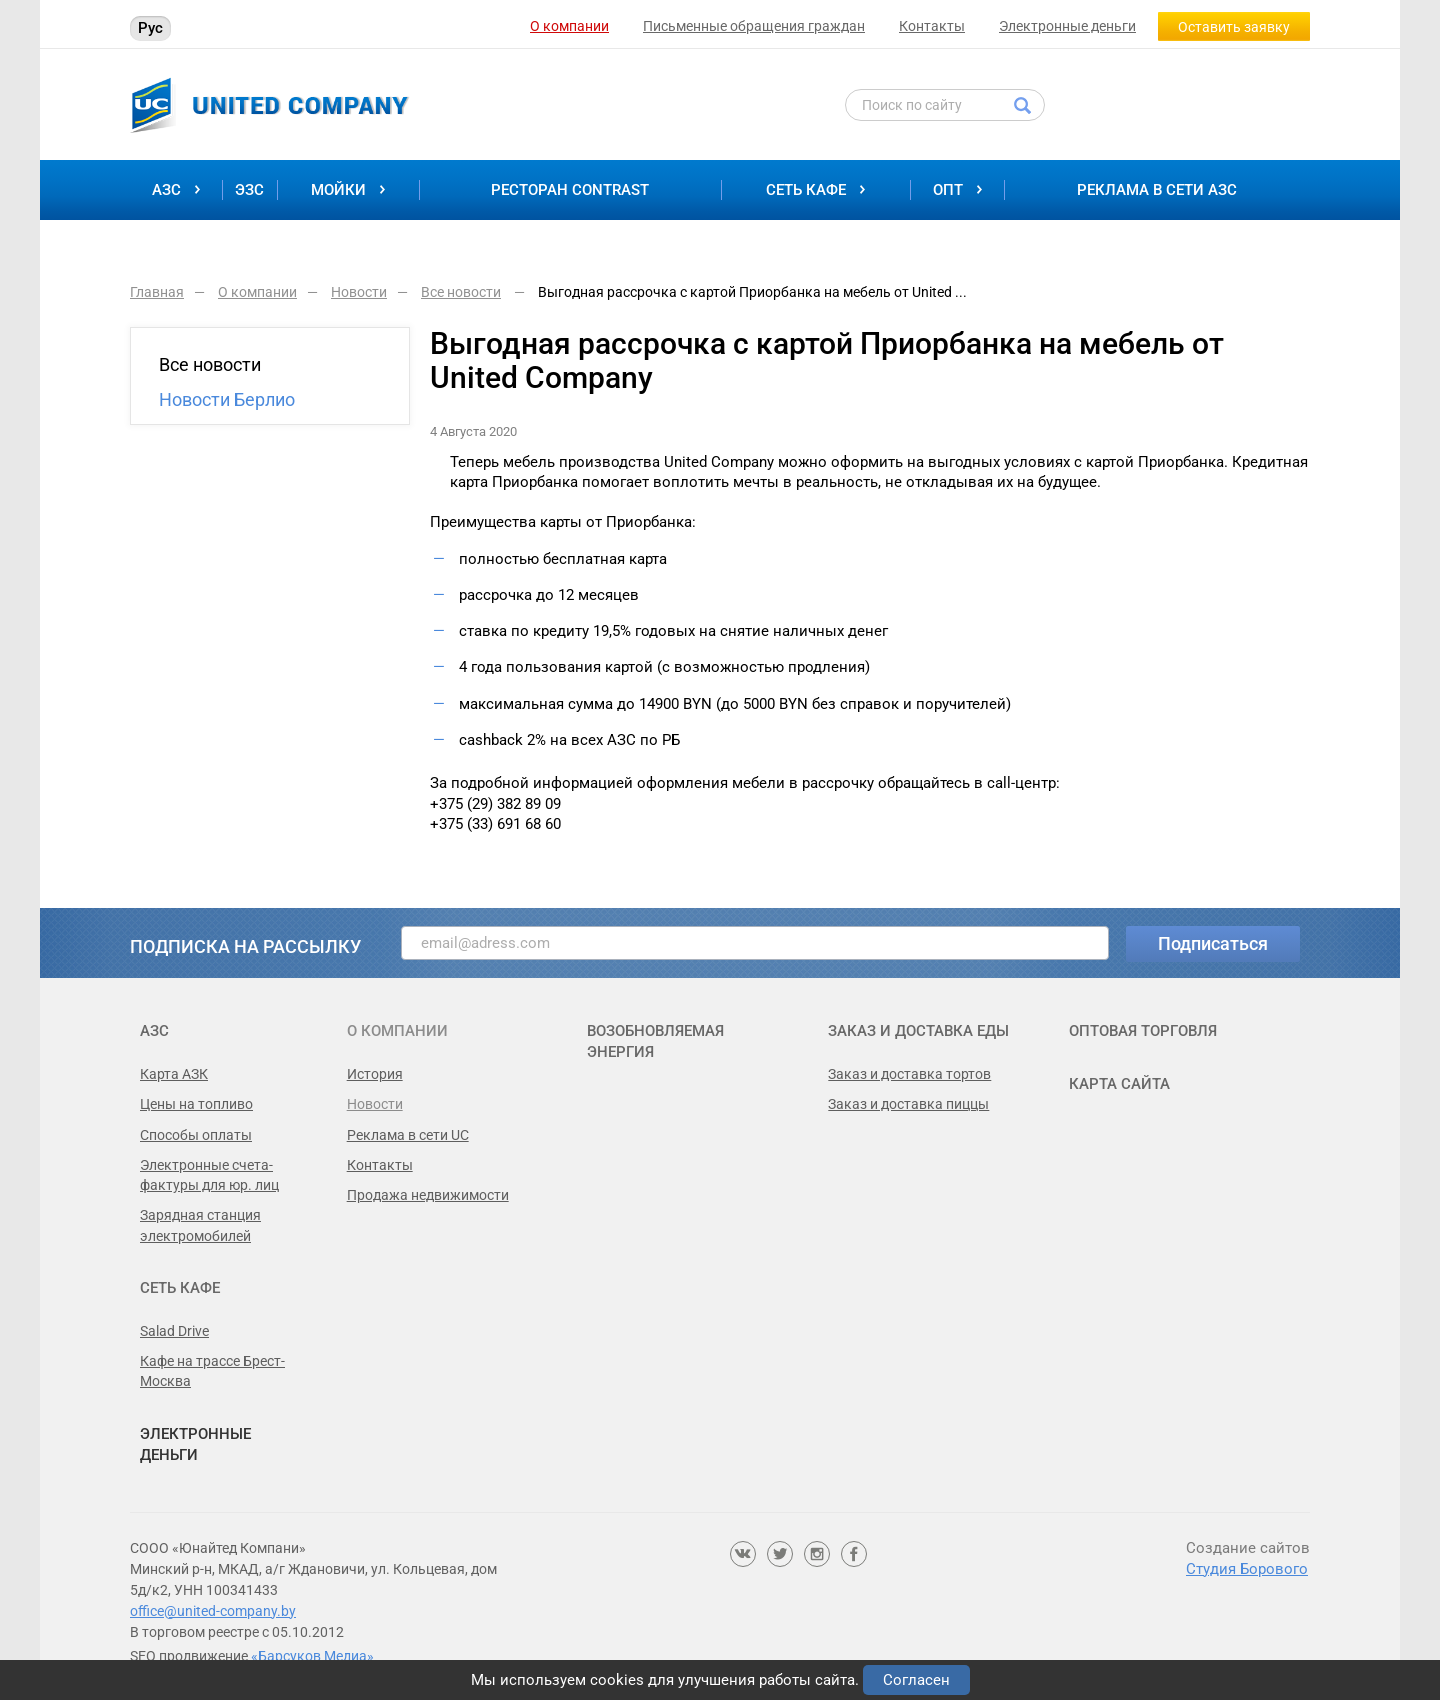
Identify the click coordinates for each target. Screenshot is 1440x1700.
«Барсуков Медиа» (312, 1656)
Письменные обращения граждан (754, 26)
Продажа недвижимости (428, 1195)
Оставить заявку (1234, 27)
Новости (375, 1104)
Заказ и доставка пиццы (908, 1104)
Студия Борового (1247, 1569)
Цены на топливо (196, 1104)
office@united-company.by (213, 1611)
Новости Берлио (227, 399)
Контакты (932, 26)
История (375, 1074)
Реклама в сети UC (408, 1135)
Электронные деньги (1067, 26)
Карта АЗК (174, 1074)
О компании (569, 26)
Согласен (916, 1680)
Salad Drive (174, 1331)
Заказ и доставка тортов (909, 1074)
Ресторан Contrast (570, 190)
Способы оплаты (196, 1135)
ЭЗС (249, 190)
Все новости (210, 364)
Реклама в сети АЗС (1157, 190)
